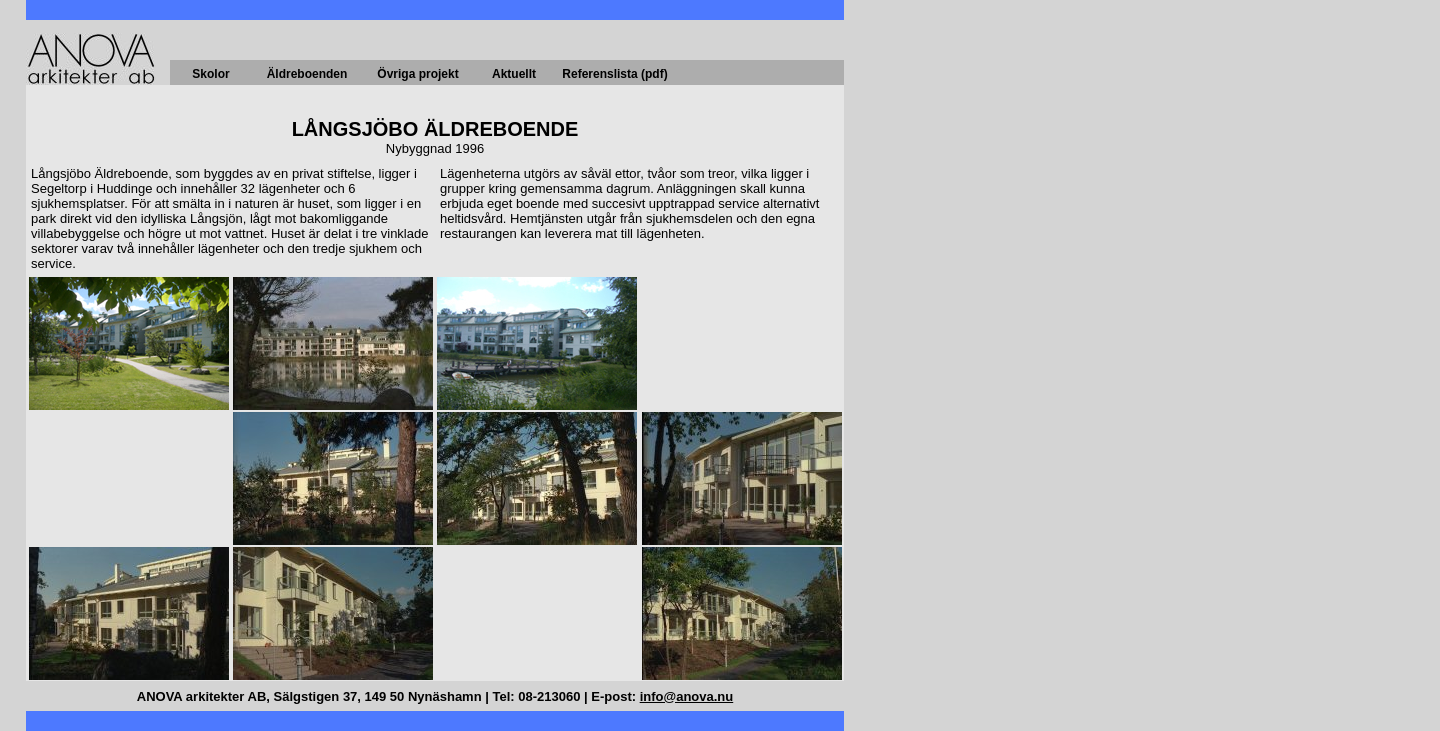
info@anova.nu (687, 696)
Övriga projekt (417, 74)
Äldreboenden (307, 74)
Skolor (210, 74)
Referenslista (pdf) (614, 74)
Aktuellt (514, 74)
